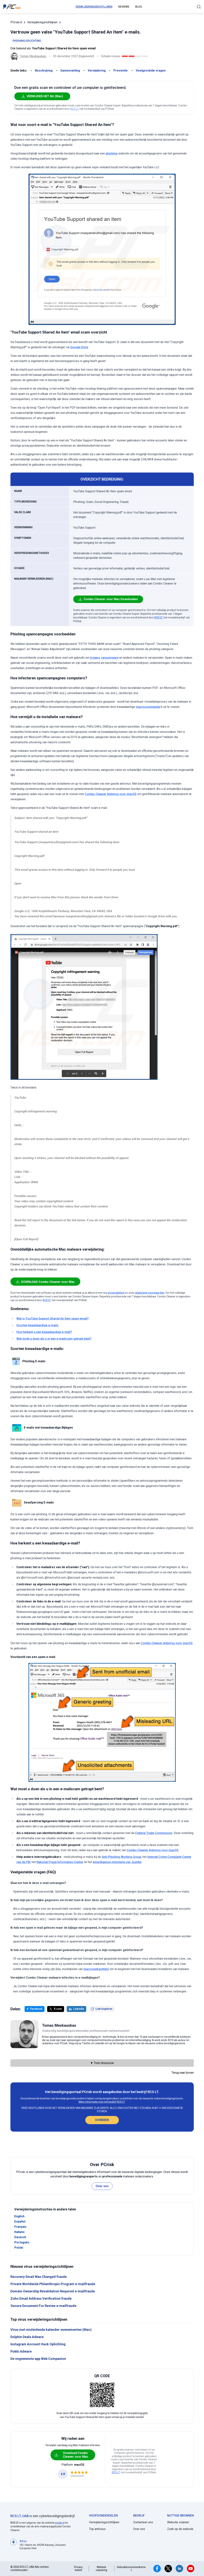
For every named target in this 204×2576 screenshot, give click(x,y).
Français (20, 2226)
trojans (95, 657)
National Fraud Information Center (60, 1862)
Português (21, 2242)
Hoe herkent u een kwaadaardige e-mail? (44, 1332)
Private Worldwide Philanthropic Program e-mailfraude (52, 2284)
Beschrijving (44, 70)
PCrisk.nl (16, 22)
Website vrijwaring (101, 2569)
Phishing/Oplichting (27, 40)
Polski (18, 2247)
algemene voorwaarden (149, 1292)
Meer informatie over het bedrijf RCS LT (102, 2101)
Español (19, 2221)
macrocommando (148, 707)
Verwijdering (97, 70)
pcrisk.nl (59, 2522)
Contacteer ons (143, 2522)
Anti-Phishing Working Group (121, 1857)
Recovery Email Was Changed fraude (38, 2277)
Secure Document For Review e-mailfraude (43, 2306)
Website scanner (178, 2522)
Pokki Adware (21, 2351)
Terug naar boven (183, 2072)
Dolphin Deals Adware (27, 2337)
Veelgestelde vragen (151, 70)
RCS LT (74, 108)
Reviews (123, 6)
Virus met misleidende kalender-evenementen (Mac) (51, 2330)
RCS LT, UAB (19, 2516)
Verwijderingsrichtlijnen (93, 6)
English (19, 2216)
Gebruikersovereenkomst (131, 2569)
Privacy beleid (78, 2569)
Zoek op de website (180, 2529)
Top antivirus (97, 2529)
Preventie (120, 70)
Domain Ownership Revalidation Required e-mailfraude (52, 2291)
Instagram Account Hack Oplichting (38, 2344)
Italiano (19, 2232)
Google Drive (79, 347)
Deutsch (20, 2237)
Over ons (102, 2186)
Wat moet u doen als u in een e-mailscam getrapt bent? (53, 1338)
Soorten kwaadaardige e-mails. (37, 1325)
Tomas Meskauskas (33, 56)
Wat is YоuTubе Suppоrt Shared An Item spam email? (52, 1318)
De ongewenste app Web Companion (38, 2359)
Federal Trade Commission (153, 1833)
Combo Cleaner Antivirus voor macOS (111, 794)
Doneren (102, 2120)
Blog (138, 6)
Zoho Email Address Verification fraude (41, 2298)
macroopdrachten (95, 1969)
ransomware (109, 657)
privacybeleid (116, 1292)
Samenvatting (70, 70)
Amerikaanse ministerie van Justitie (117, 1862)
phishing (111, 153)
